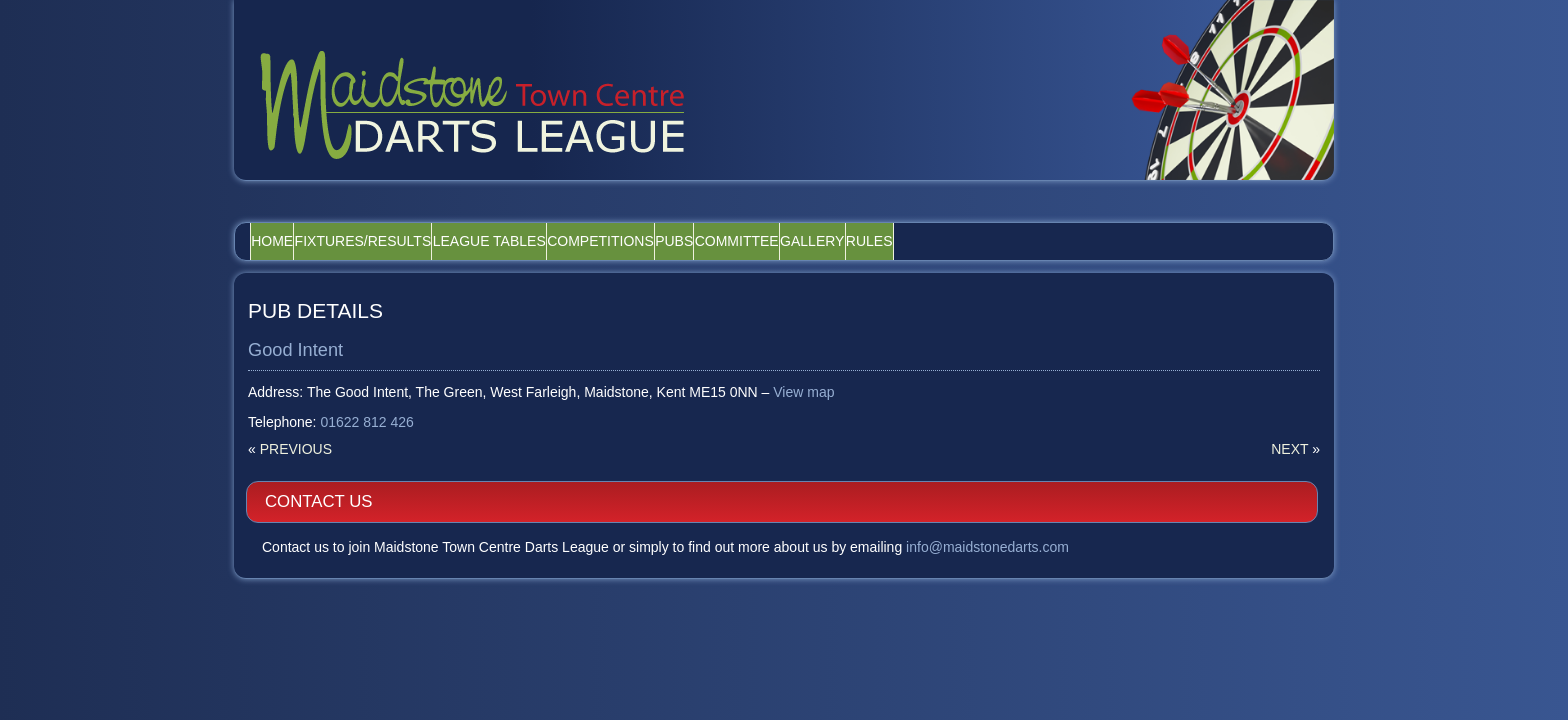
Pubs (798, 213)
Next (933, 422)
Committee (888, 213)
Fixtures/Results (404, 213)
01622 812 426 (367, 395)
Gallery (991, 213)
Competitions (697, 213)
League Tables (558, 213)
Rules (1076, 213)
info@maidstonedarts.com (1158, 364)
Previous (297, 422)
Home (286, 213)
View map (804, 365)
